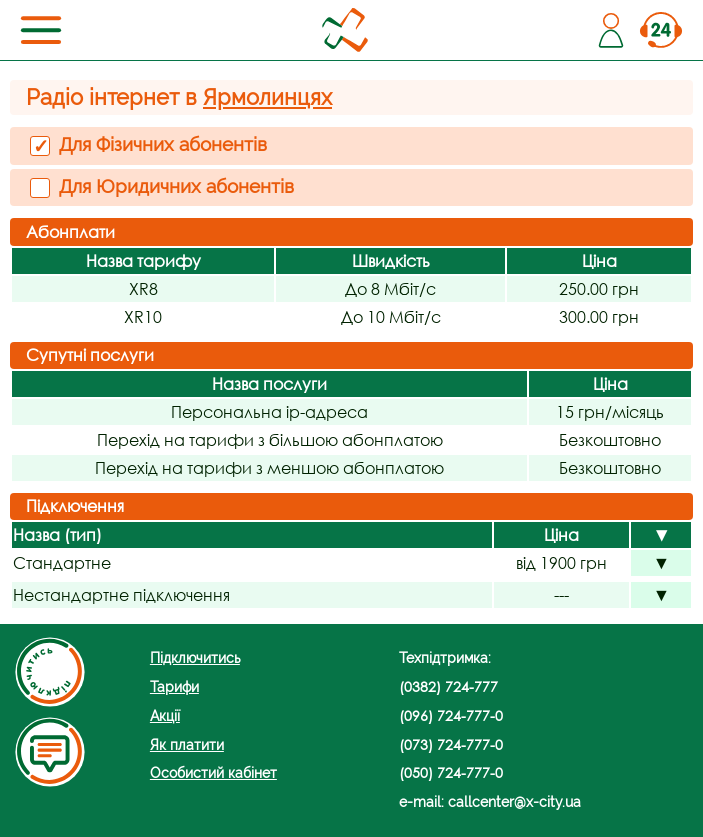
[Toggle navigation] (41, 30)
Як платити (187, 744)
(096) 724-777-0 (451, 715)
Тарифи (174, 686)
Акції (165, 715)
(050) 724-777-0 (451, 772)
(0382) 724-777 (448, 686)
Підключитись (195, 657)
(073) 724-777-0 (451, 744)
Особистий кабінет (213, 772)
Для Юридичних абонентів (162, 186)
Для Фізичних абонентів (148, 145)
